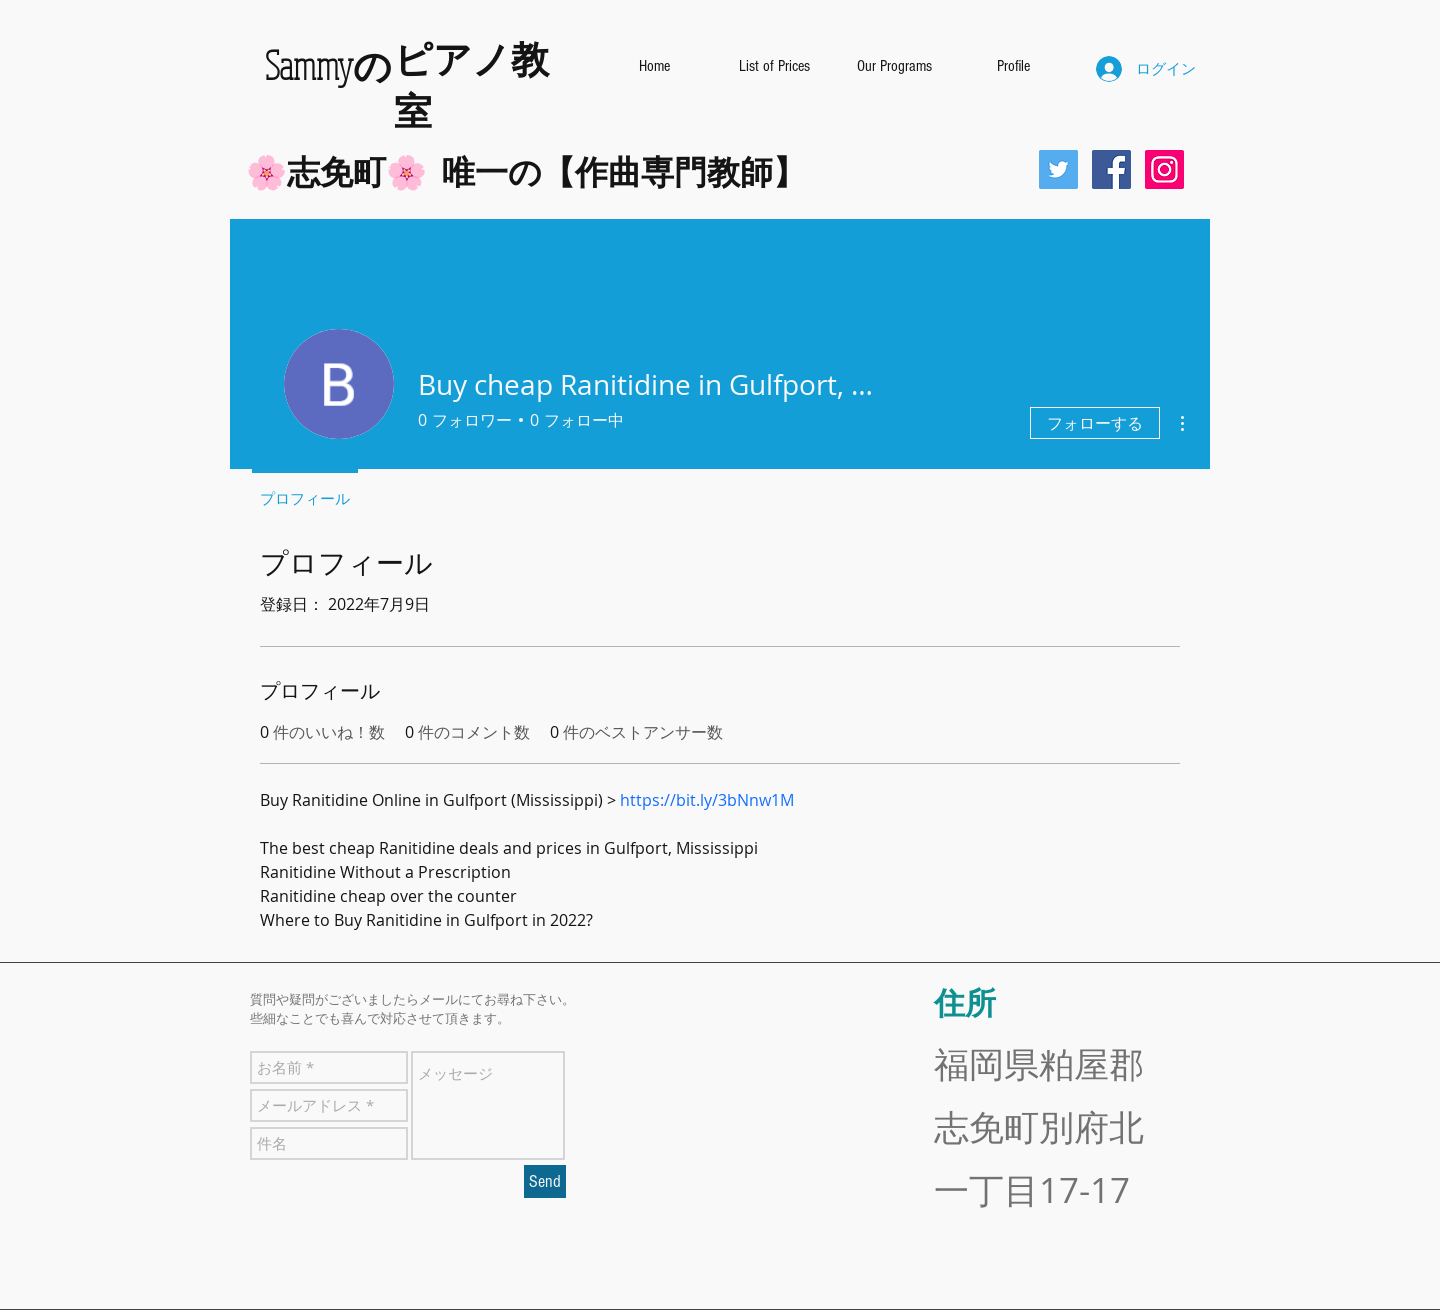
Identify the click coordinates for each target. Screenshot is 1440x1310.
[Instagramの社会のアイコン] (1164, 169)
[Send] (545, 1181)
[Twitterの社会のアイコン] (1058, 169)
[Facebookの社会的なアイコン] (1111, 169)
